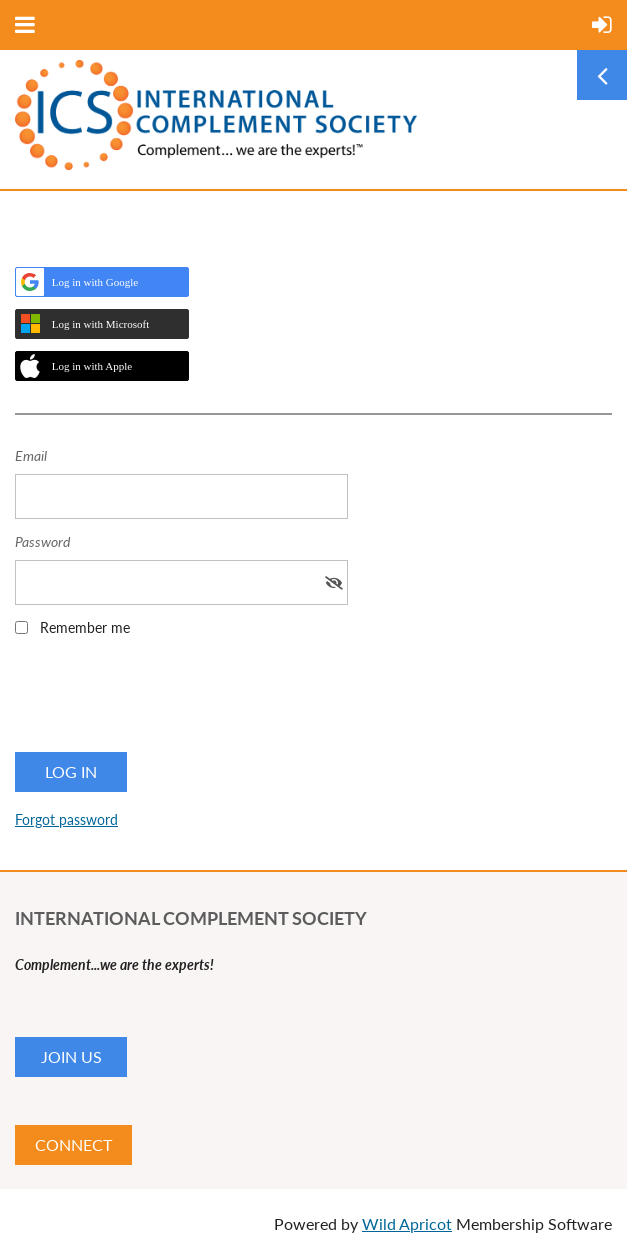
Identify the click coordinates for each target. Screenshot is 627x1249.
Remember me (85, 627)
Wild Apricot (407, 1223)
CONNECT (73, 1144)
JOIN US (71, 1056)
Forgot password (66, 819)
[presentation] (167, 701)
